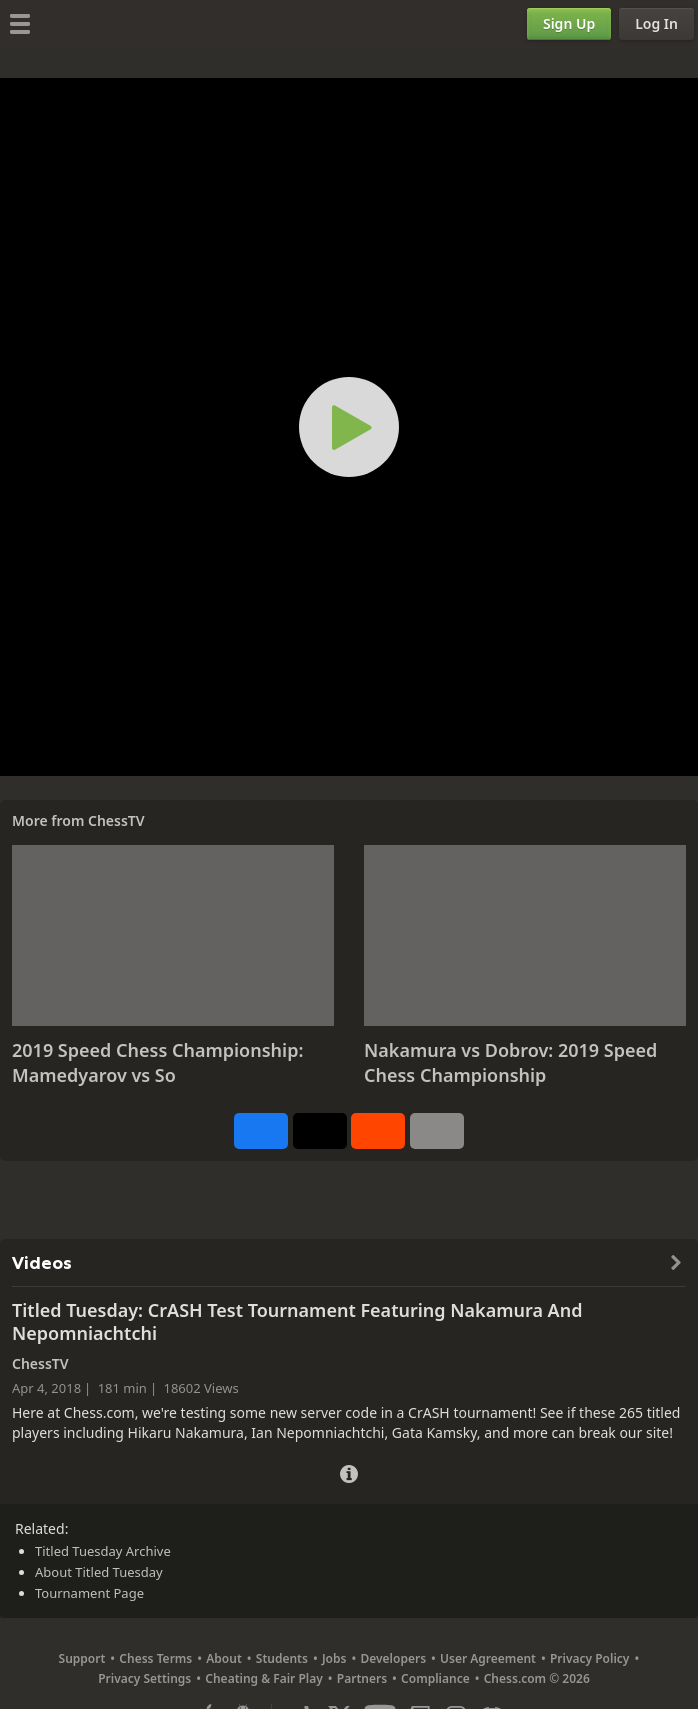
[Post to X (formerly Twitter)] (320, 1131)
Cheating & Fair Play (264, 1678)
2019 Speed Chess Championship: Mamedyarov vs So (157, 1063)
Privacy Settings (144, 1678)
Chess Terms (155, 1658)
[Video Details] (349, 1471)
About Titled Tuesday (99, 1572)
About (224, 1658)
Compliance (435, 1678)
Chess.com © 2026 (537, 1678)
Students (282, 1658)
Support (82, 1658)
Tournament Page (89, 1593)
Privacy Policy (589, 1658)
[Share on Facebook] (261, 1131)
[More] (437, 1131)
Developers (393, 1658)
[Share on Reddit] (378, 1131)
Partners (362, 1678)
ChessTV (116, 820)
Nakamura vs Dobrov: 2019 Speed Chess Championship (510, 1063)
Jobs (334, 1658)
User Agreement (488, 1658)
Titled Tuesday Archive (103, 1551)
